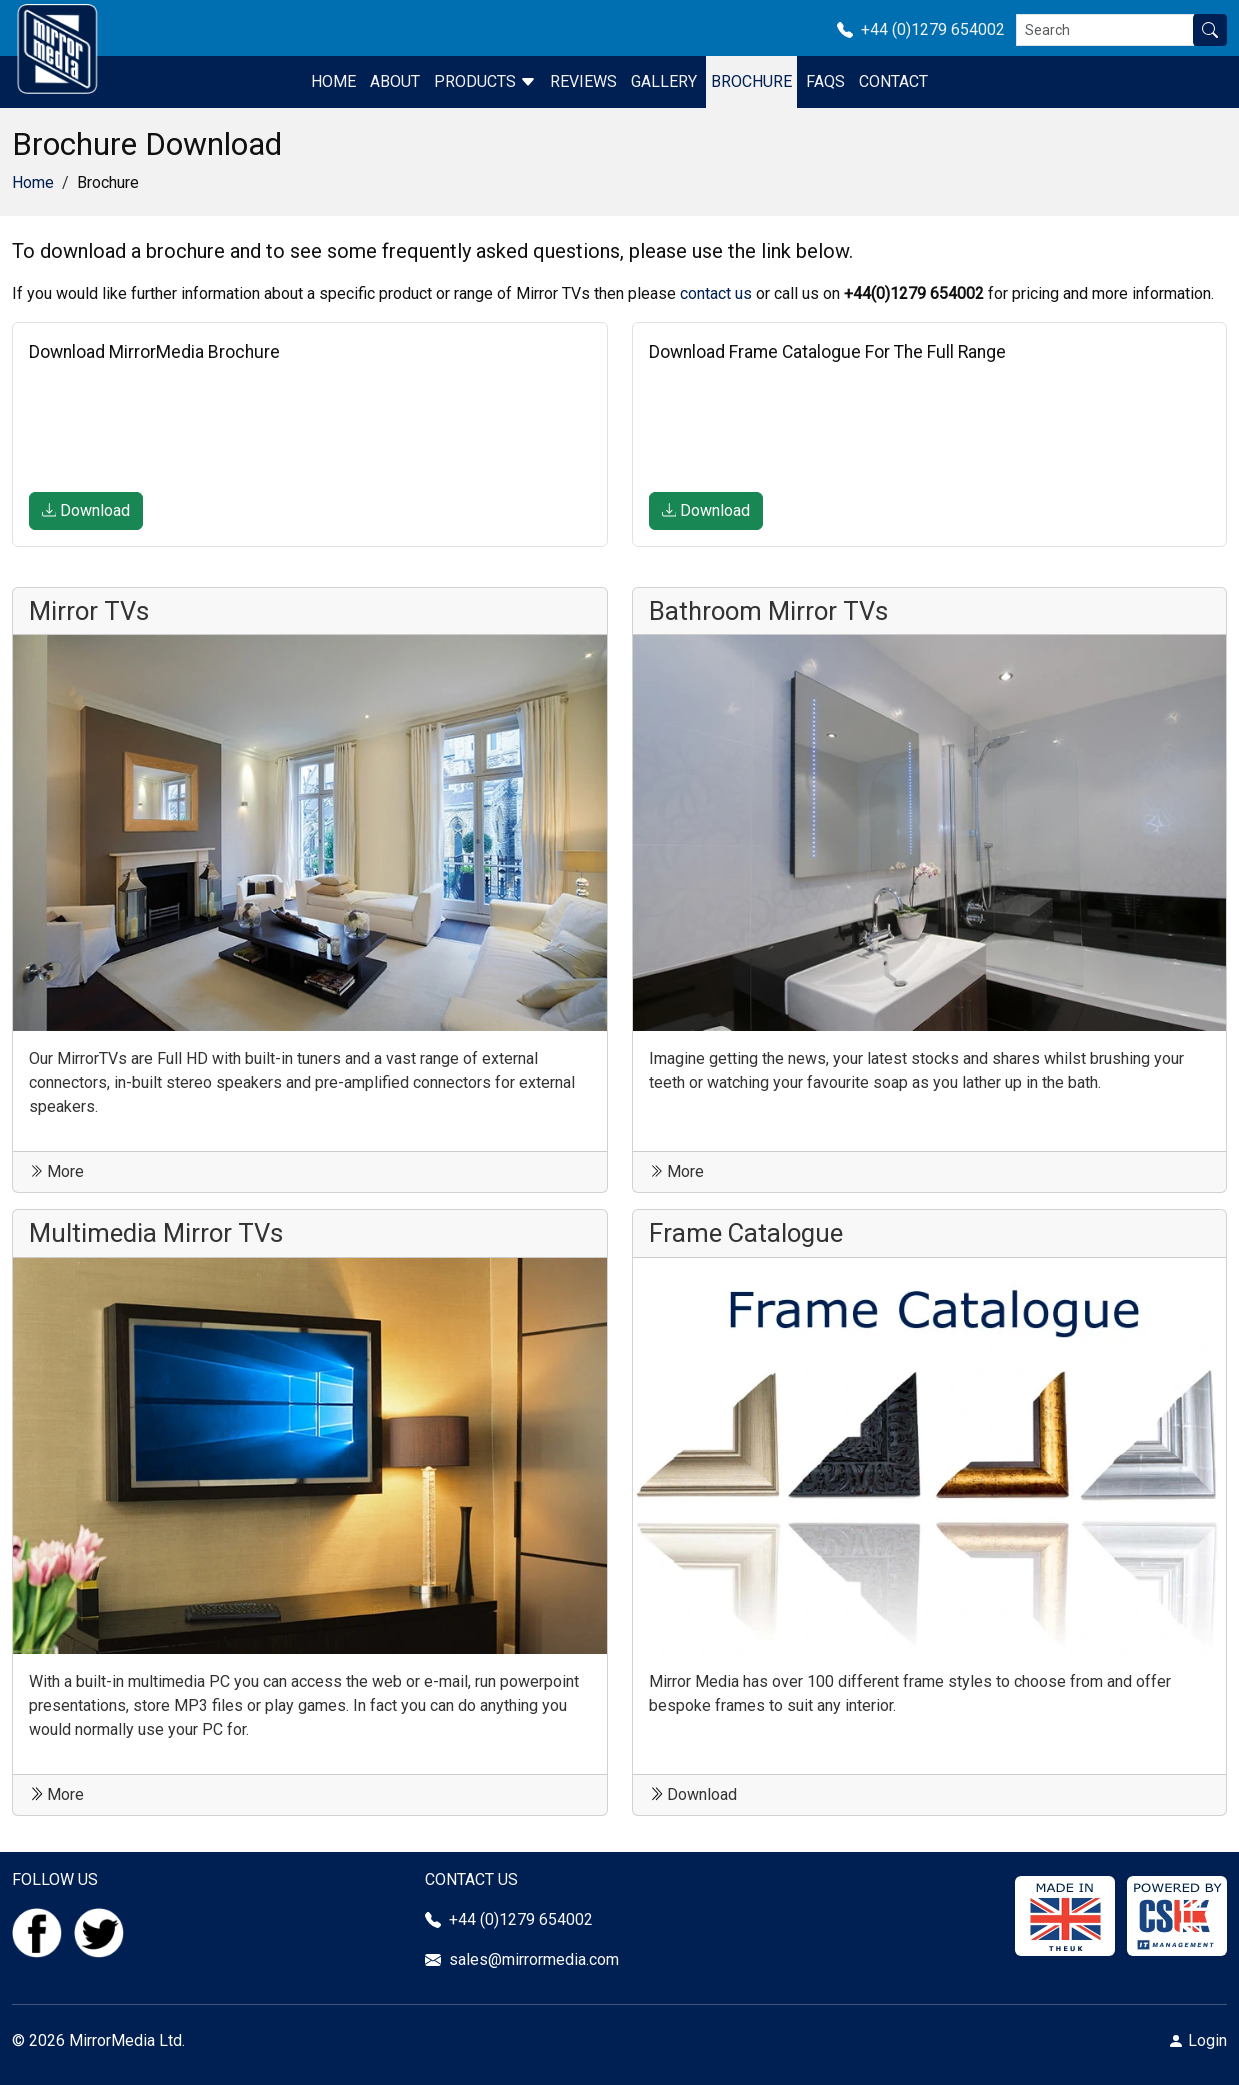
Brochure (751, 81)
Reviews (583, 81)
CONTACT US (471, 1879)
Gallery (664, 81)
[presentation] (181, 429)
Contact (893, 81)
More (56, 1171)
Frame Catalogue (746, 1233)
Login (1207, 2040)
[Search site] (1210, 30)
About (395, 81)
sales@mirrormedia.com (534, 1959)
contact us (716, 293)
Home (333, 81)
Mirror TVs (89, 611)
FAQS (825, 81)
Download (86, 510)
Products (485, 81)
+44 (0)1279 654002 (927, 29)
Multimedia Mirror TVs (156, 1233)
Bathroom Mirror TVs (768, 611)
